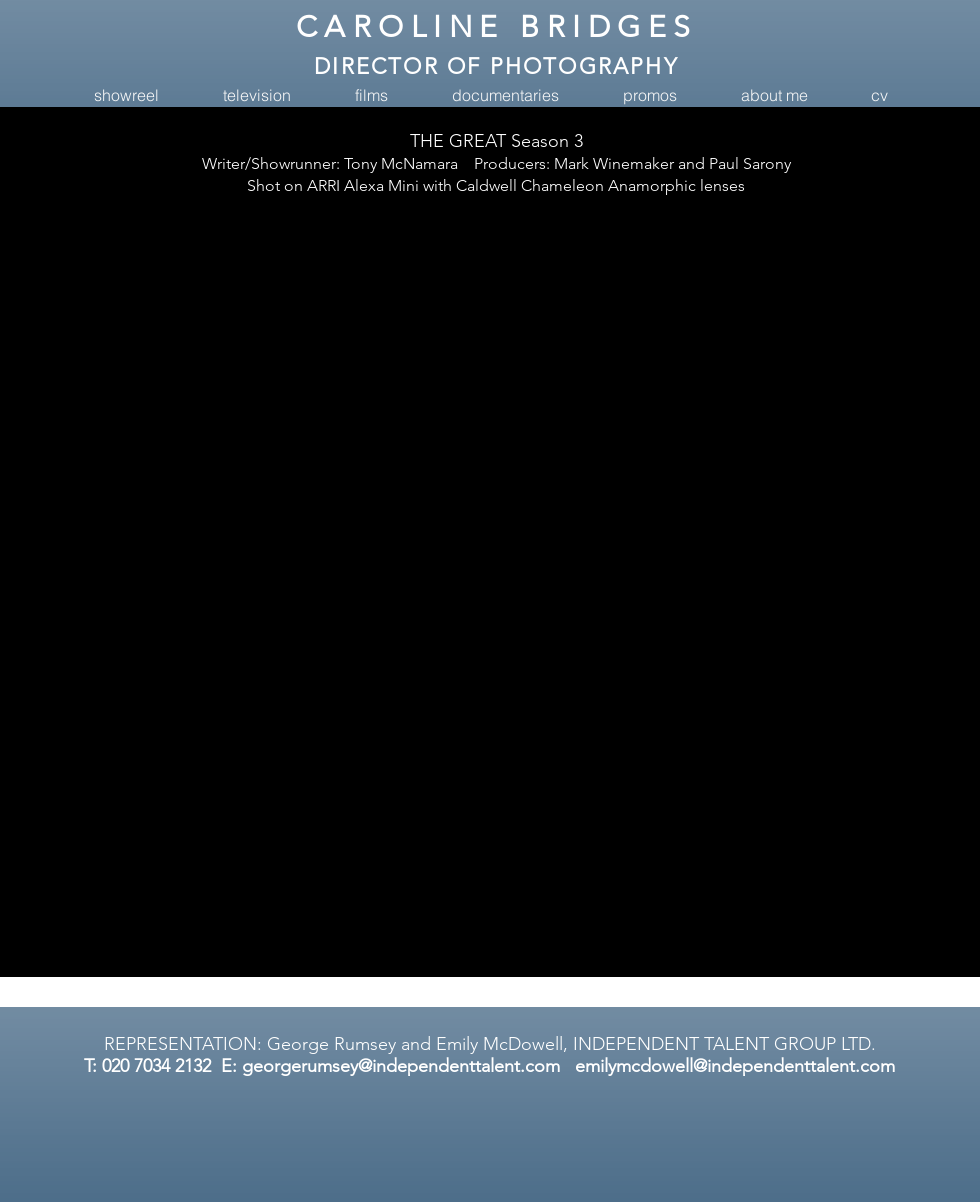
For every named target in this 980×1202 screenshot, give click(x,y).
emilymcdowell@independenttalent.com (735, 1066)
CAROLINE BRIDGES (497, 27)
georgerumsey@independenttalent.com (401, 1066)
